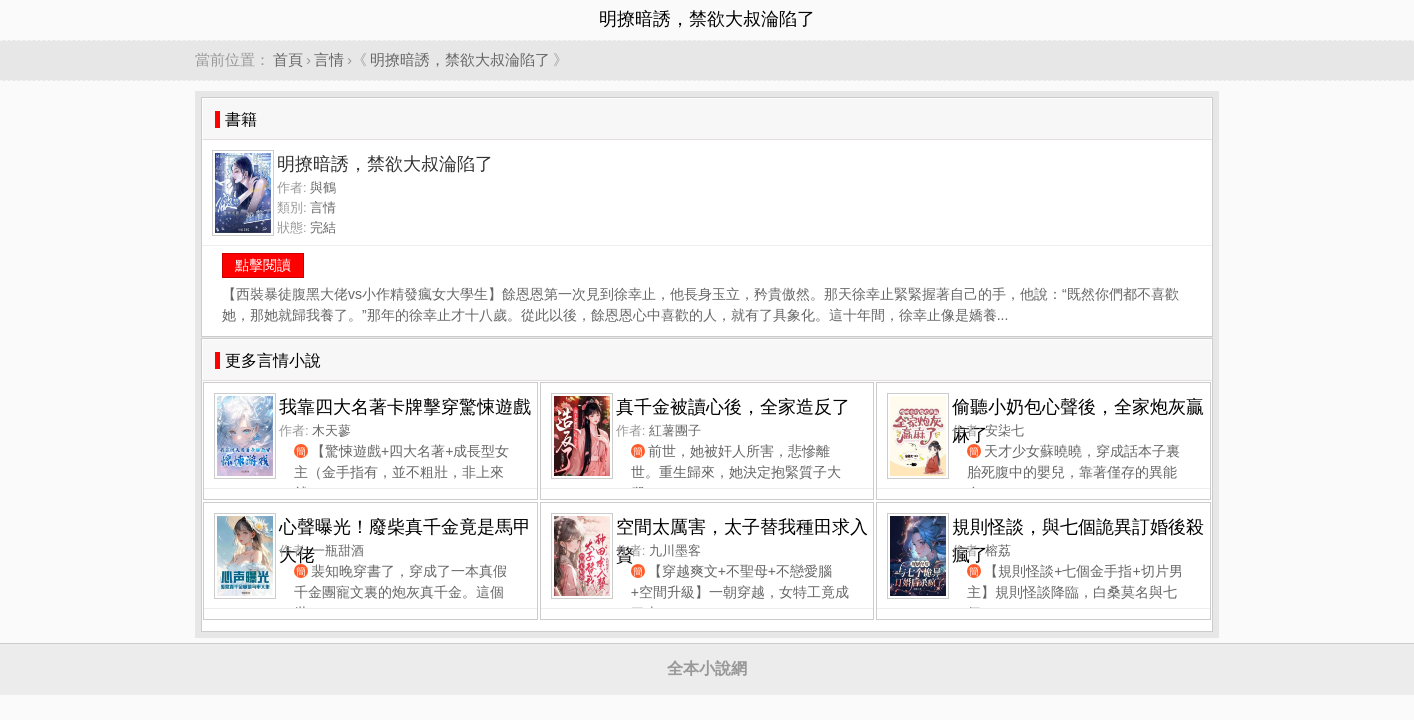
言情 (329, 59)
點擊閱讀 (263, 265)
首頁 (288, 59)
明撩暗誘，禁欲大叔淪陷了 (460, 59)
